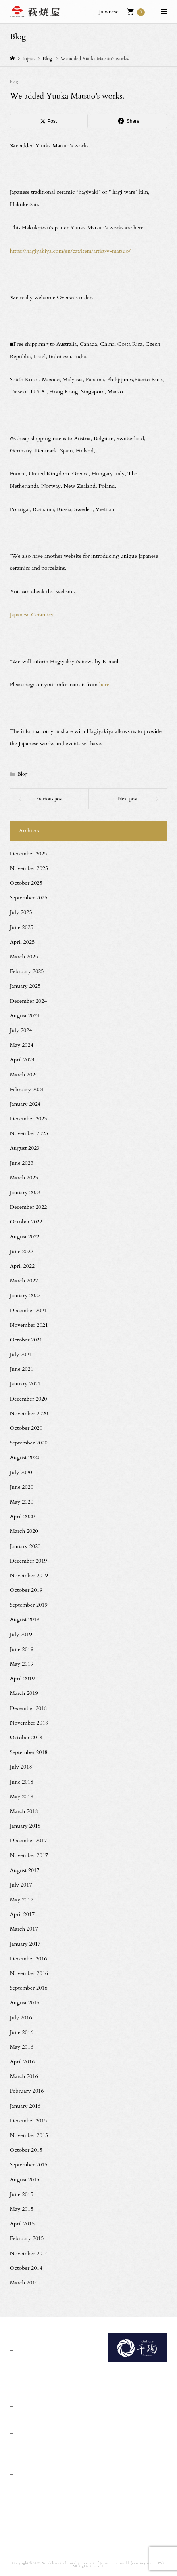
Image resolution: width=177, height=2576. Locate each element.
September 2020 (29, 1442)
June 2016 (21, 2032)
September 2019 (29, 1605)
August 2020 (25, 1457)
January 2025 (25, 986)
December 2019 (28, 1561)
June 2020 (21, 1487)
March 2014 (24, 2282)
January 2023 (25, 1192)
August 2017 (25, 1870)
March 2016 (24, 2076)
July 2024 (21, 1030)
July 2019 (21, 1634)
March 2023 (24, 1177)
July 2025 (21, 912)
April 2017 (22, 1914)
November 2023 (29, 1133)
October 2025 (26, 883)
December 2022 (28, 1207)
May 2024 (21, 1045)
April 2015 (22, 2223)
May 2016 (21, 2047)
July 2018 (21, 1767)
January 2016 (25, 2106)
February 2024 (27, 1089)
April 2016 (22, 2061)
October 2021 (26, 1339)
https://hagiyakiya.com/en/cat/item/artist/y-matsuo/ (70, 251)
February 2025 (27, 971)
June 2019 (21, 1649)
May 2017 (21, 1899)
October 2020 (26, 1428)
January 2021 (25, 1383)
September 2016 (29, 1988)
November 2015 (29, 2135)
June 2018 (21, 1782)
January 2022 (25, 1295)
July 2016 (21, 2017)
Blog (14, 82)
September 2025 (29, 897)
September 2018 (29, 1752)
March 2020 (24, 1531)
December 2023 (28, 1118)
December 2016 (28, 1958)
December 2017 (28, 1840)
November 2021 (29, 1325)
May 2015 (21, 2209)
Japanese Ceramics (31, 614)
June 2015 (21, 2194)
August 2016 (25, 2002)
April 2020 (22, 1516)
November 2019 (29, 1575)
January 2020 (25, 1546)
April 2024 (22, 1059)
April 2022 (22, 1266)
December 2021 (28, 1310)
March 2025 (24, 956)
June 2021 (21, 1369)
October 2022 (26, 1221)
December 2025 (28, 853)
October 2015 (26, 2150)
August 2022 (25, 1236)
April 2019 (22, 1678)
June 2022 (21, 1251)
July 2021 (21, 1354)
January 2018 (25, 1826)
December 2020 (28, 1398)
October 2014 (26, 2268)
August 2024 (25, 1015)
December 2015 (28, 2120)
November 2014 (29, 2253)
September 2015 (29, 2164)
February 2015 (27, 2238)
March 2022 (24, 1280)
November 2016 (29, 1973)
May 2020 (21, 1502)
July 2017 (21, 1885)
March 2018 (24, 1811)
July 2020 (21, 1472)
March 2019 (24, 1693)
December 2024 (28, 1001)
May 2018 (21, 1796)
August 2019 (25, 1619)
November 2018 (29, 1723)
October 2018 (26, 1737)
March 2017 (24, 1929)
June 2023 (21, 1163)
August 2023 (25, 1148)
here (104, 684)
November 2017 (29, 1855)
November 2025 (29, 868)
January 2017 (25, 1944)
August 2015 (25, 2179)
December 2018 (28, 1708)
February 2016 (27, 2091)
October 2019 (26, 1590)
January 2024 (25, 1104)
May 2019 (21, 1664)
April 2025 (22, 942)
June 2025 (21, 927)
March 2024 (24, 1074)
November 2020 (29, 1413)
